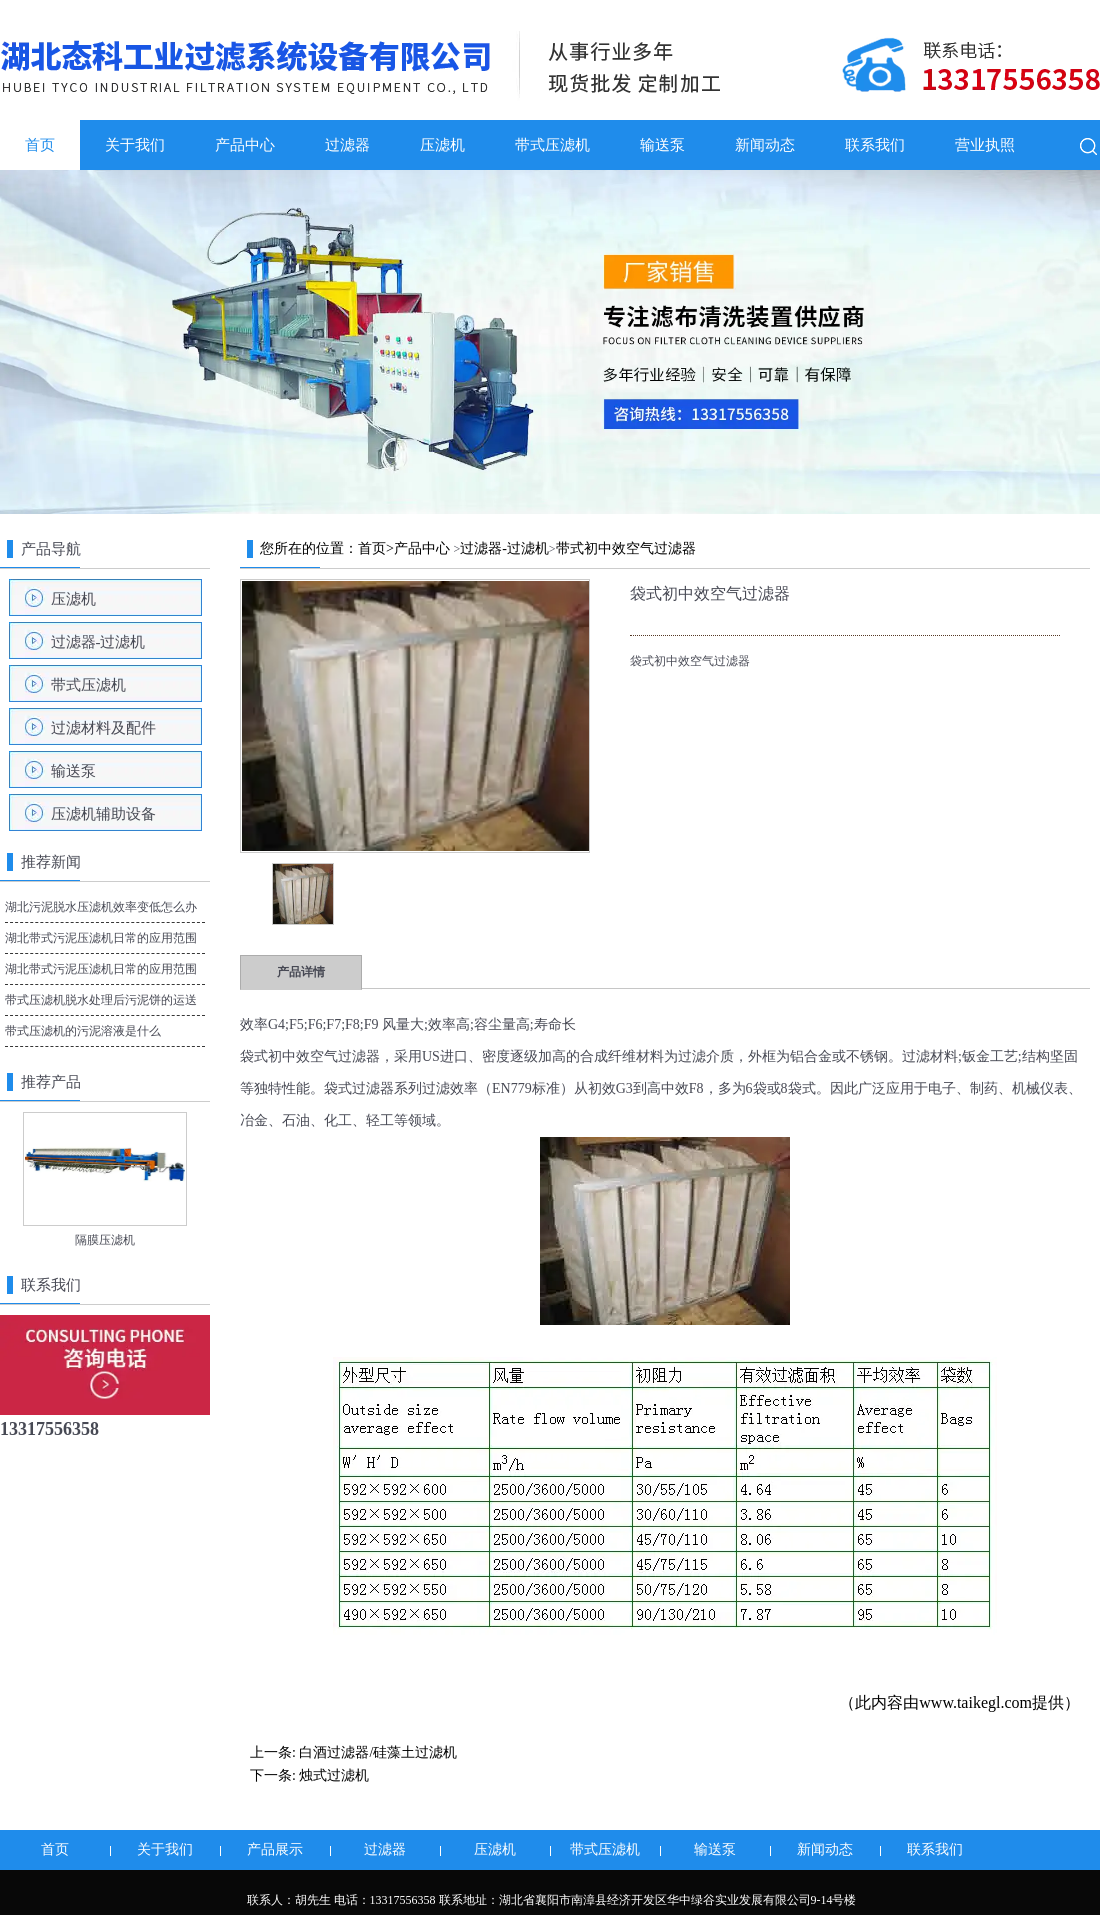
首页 (40, 145)
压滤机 (442, 145)
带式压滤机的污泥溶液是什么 (83, 1031)
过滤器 (347, 145)
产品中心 (245, 145)
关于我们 (135, 145)
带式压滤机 (552, 145)
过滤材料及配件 (103, 728)
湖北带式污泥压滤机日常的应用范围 (101, 969)
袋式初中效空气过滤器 (310, 1056)
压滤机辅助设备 (103, 814)
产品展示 (275, 1849)
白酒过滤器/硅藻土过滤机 (378, 1752)
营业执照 (985, 145)
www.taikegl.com (975, 1702)
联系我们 (875, 145)
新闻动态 (765, 145)
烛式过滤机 (334, 1775)
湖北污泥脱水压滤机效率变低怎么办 (101, 907)
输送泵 (662, 145)
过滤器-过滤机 (98, 642)
